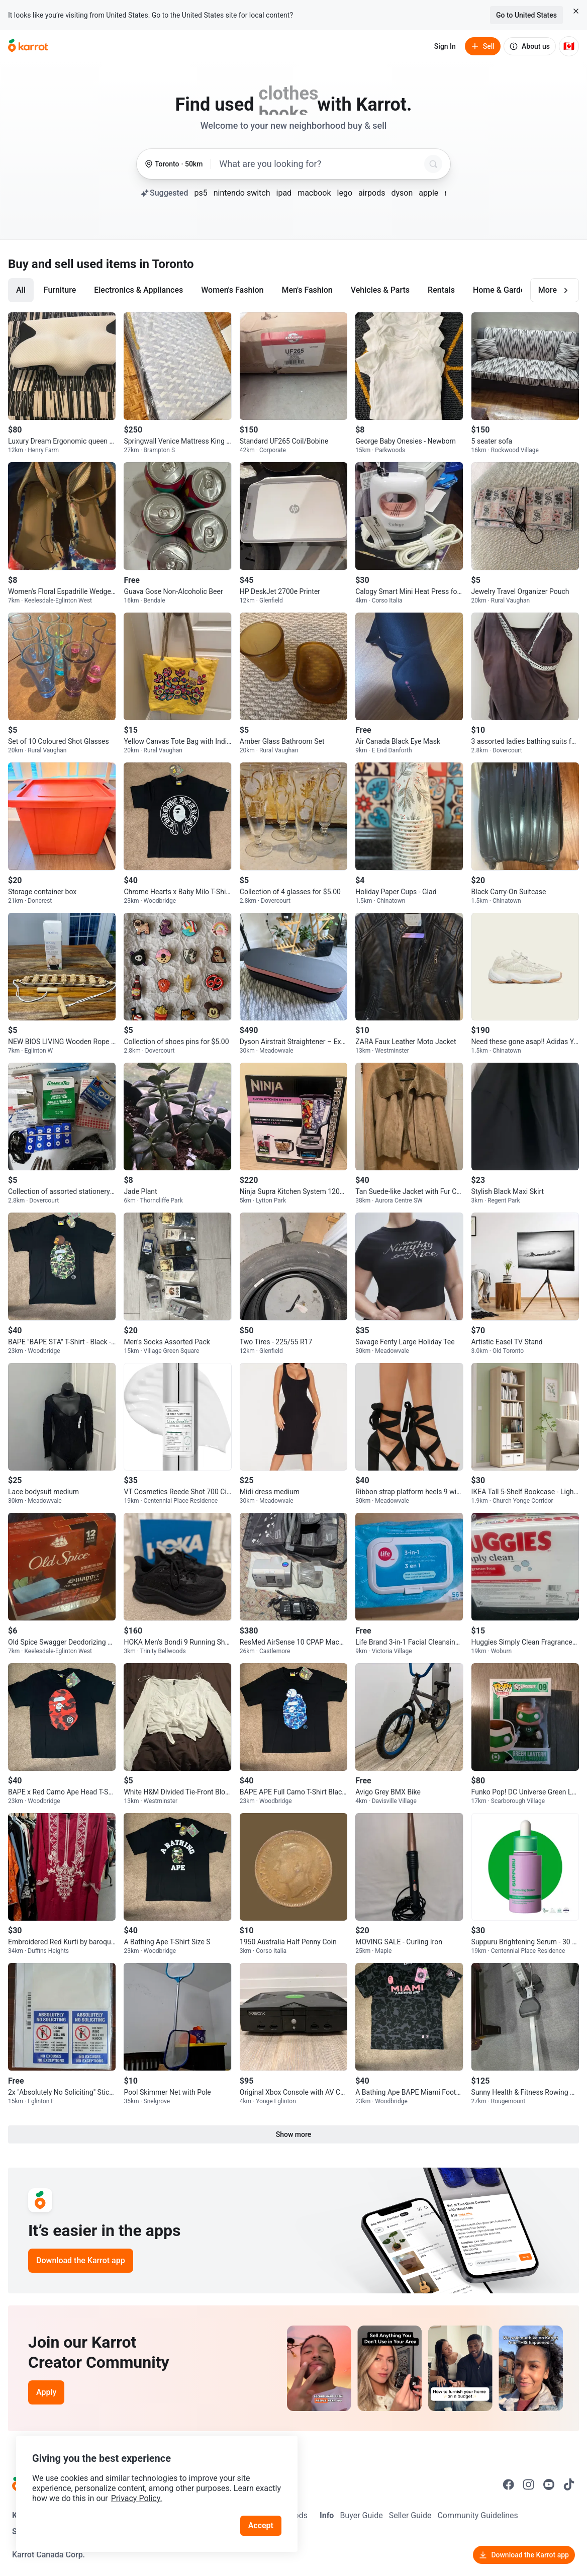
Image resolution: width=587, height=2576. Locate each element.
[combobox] (319, 164)
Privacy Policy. (136, 2498)
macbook (314, 193)
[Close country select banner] (576, 11)
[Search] (433, 164)
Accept (260, 2525)
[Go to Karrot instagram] (529, 2484)
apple (428, 193)
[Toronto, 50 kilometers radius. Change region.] (174, 164)
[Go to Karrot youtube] (549, 2484)
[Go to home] (28, 46)
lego (344, 193)
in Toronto (166, 264)
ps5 (200, 193)
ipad (284, 193)
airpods (371, 193)
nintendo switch (242, 193)
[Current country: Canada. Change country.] (569, 46)
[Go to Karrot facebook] (509, 2484)
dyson (402, 193)
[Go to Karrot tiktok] (569, 2484)
